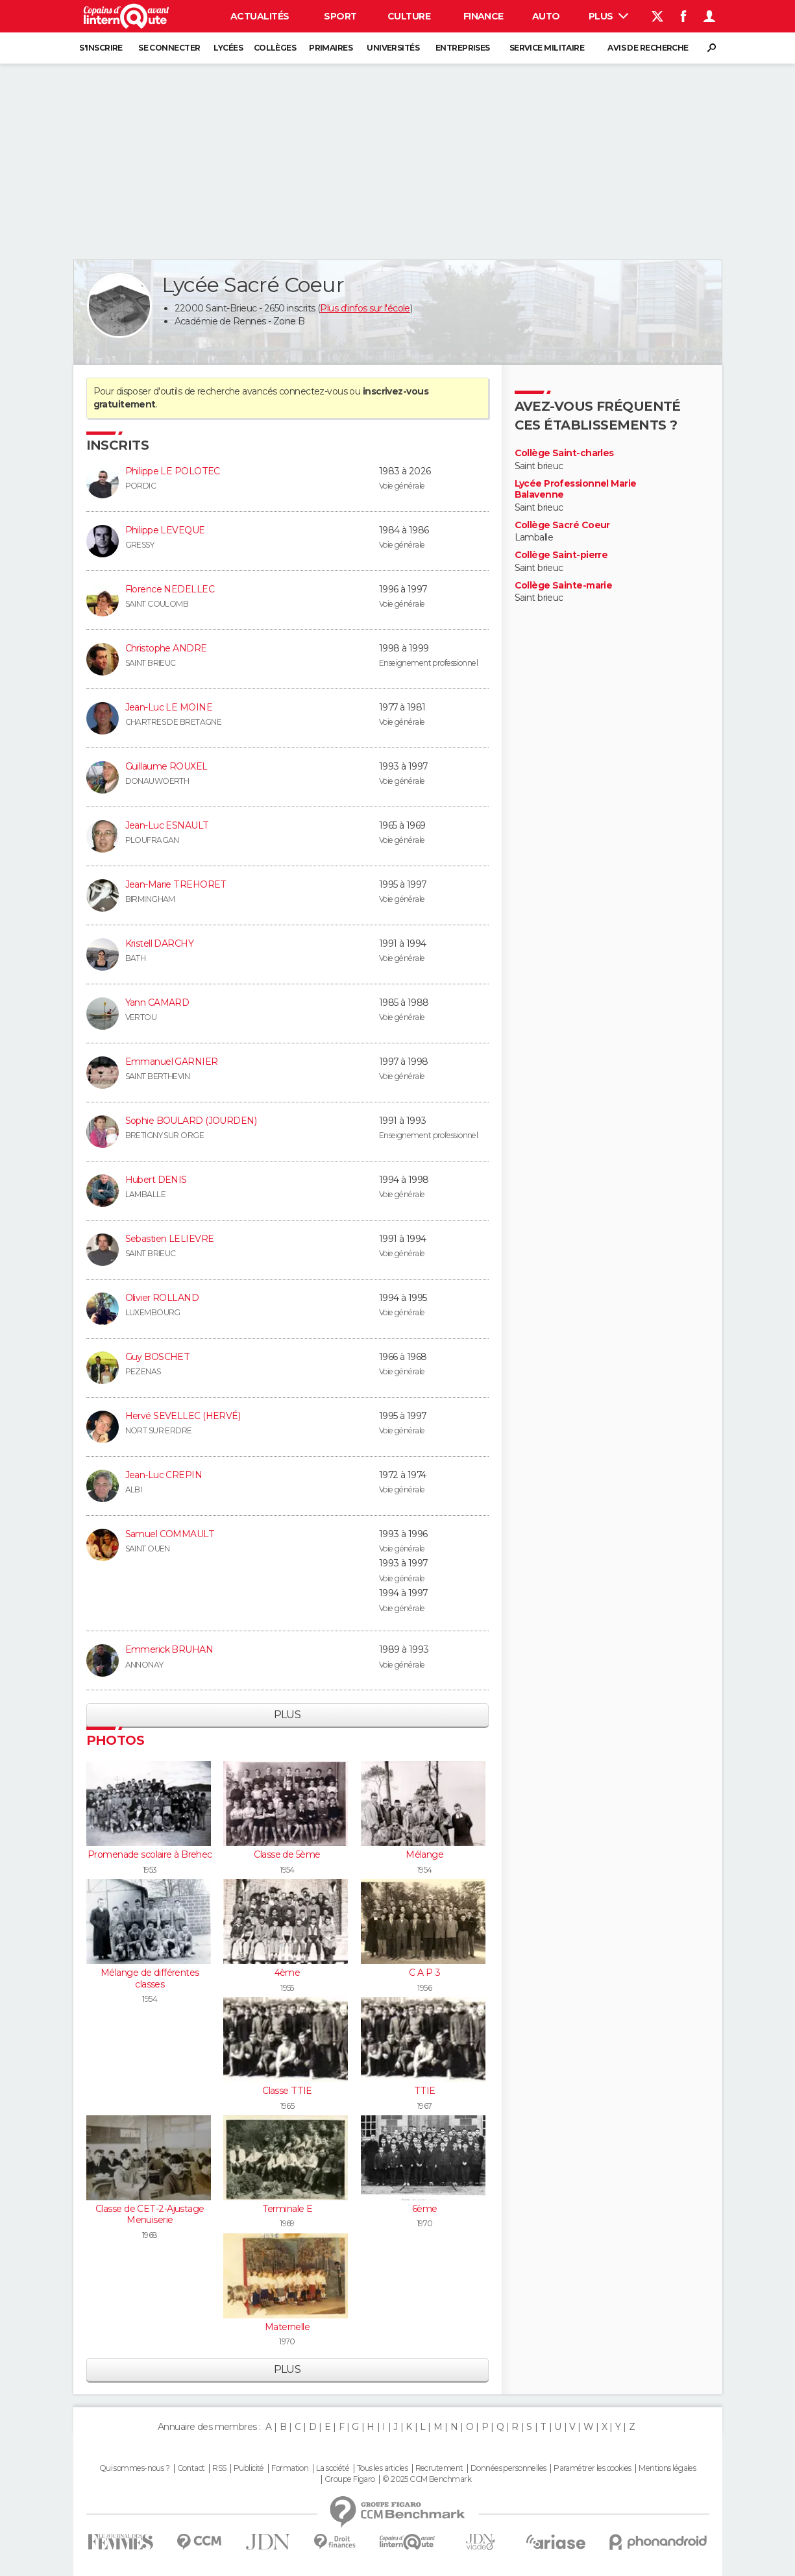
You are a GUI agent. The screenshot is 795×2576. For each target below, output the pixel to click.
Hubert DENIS (156, 1179)
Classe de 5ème (287, 1854)
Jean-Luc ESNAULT (167, 825)
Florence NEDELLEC (169, 589)
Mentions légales (667, 2468)
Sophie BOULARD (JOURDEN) (191, 1120)
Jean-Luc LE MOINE (168, 707)
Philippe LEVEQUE (165, 530)
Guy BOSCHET (157, 1357)
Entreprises (462, 48)
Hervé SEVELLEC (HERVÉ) (183, 1416)
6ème (424, 2209)
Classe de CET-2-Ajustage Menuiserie (149, 2214)
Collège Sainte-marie (564, 585)
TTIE (424, 2090)
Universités (393, 48)
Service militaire (546, 48)
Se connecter (169, 48)
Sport (340, 16)
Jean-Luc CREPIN (163, 1475)
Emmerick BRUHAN (169, 1649)
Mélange (424, 1854)
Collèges (275, 48)
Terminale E (287, 2209)
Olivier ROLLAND (162, 1298)
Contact (191, 2468)
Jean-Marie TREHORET (175, 884)
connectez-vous (313, 391)
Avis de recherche (647, 48)
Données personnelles (508, 2468)
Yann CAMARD (157, 1002)
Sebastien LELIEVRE (169, 1239)
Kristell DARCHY (159, 943)
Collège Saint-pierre (561, 555)
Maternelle (287, 2327)
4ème (287, 1972)
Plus (608, 16)
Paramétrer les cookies (592, 2468)
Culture (408, 16)
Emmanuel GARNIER (171, 1061)
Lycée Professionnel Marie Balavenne (576, 489)
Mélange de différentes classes (150, 1978)
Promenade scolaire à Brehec (150, 1854)
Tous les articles (382, 2468)
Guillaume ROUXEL (166, 766)
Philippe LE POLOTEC (172, 471)
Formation (289, 2468)
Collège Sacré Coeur (562, 525)
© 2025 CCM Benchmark (426, 2479)
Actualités (259, 16)
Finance (483, 16)
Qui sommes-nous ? (134, 2468)
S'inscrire (100, 48)
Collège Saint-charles (564, 453)
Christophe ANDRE (166, 648)
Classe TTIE (287, 2090)
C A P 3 (424, 1972)
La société (332, 2468)
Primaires (330, 48)
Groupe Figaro (349, 2479)
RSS (219, 2468)
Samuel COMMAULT (170, 1534)
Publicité (249, 2468)
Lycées (228, 48)
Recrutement (439, 2468)
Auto (546, 16)
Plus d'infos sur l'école (365, 308)
